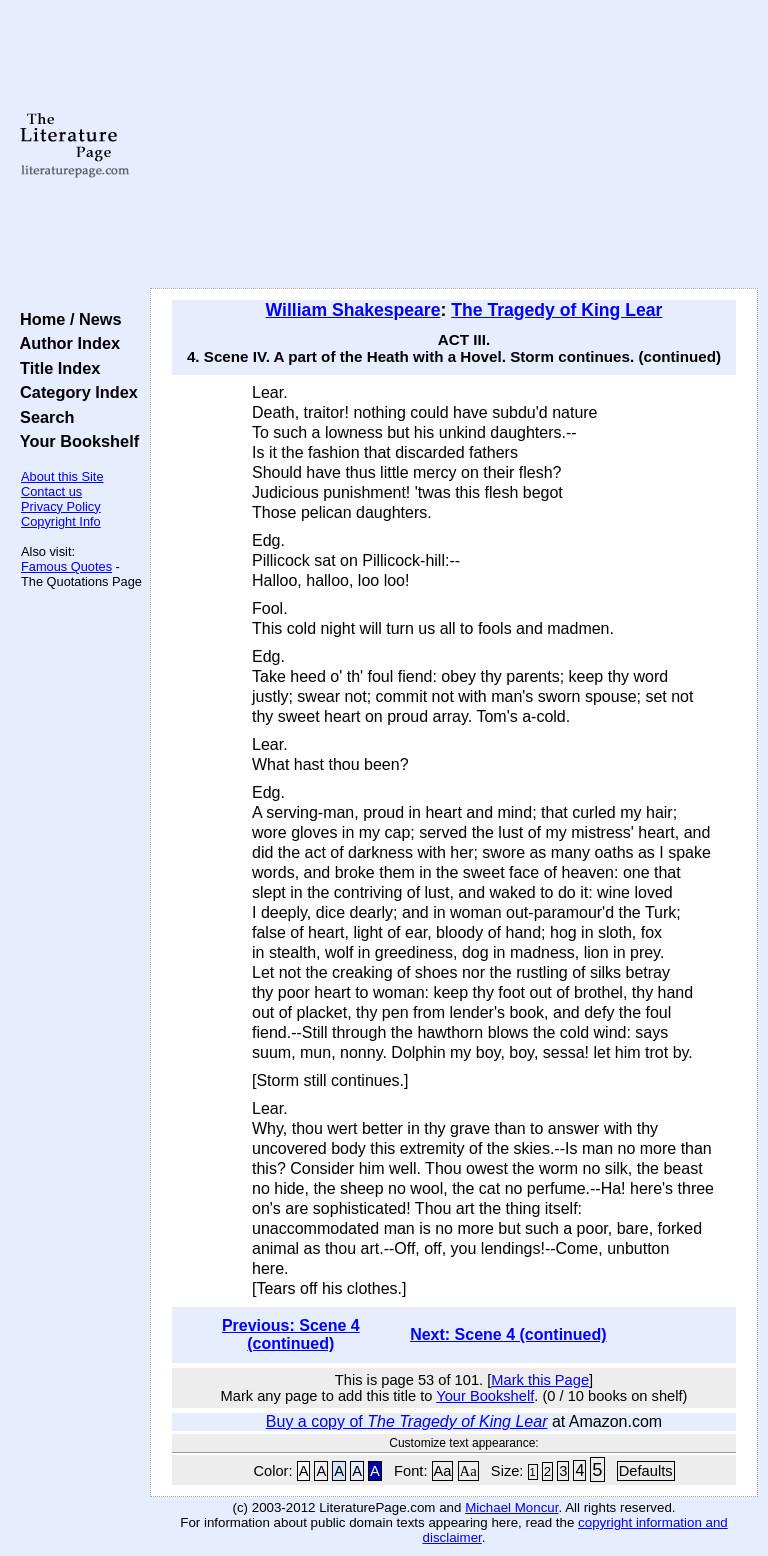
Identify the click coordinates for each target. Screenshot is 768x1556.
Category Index (74, 392)
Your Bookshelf (75, 441)
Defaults (646, 1471)
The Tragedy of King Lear (556, 310)
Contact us (51, 491)
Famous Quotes (66, 566)
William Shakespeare (353, 310)
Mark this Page (540, 1380)
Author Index (65, 343)
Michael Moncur (511, 1507)
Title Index (55, 368)
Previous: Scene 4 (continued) (291, 1334)
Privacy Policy (61, 506)
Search (42, 417)
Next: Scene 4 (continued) (508, 1334)
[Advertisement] (454, 145)
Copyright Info (61, 521)
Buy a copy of (407, 1421)
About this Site (62, 476)
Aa (443, 1471)
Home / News (66, 319)
